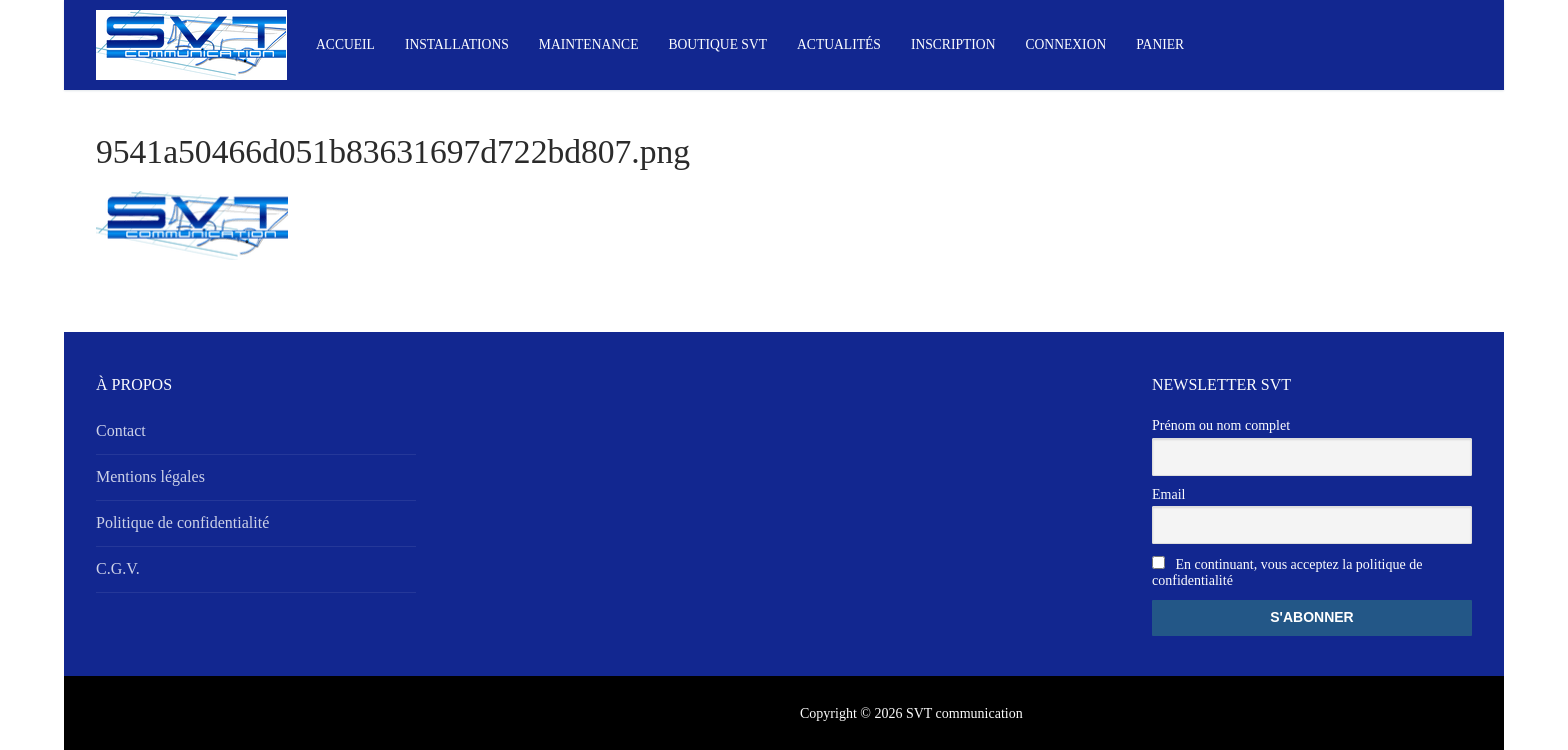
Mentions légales (150, 476)
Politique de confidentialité (182, 522)
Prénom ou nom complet (1221, 425)
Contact (121, 430)
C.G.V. (118, 568)
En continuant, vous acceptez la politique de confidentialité (1287, 572)
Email (1168, 494)
